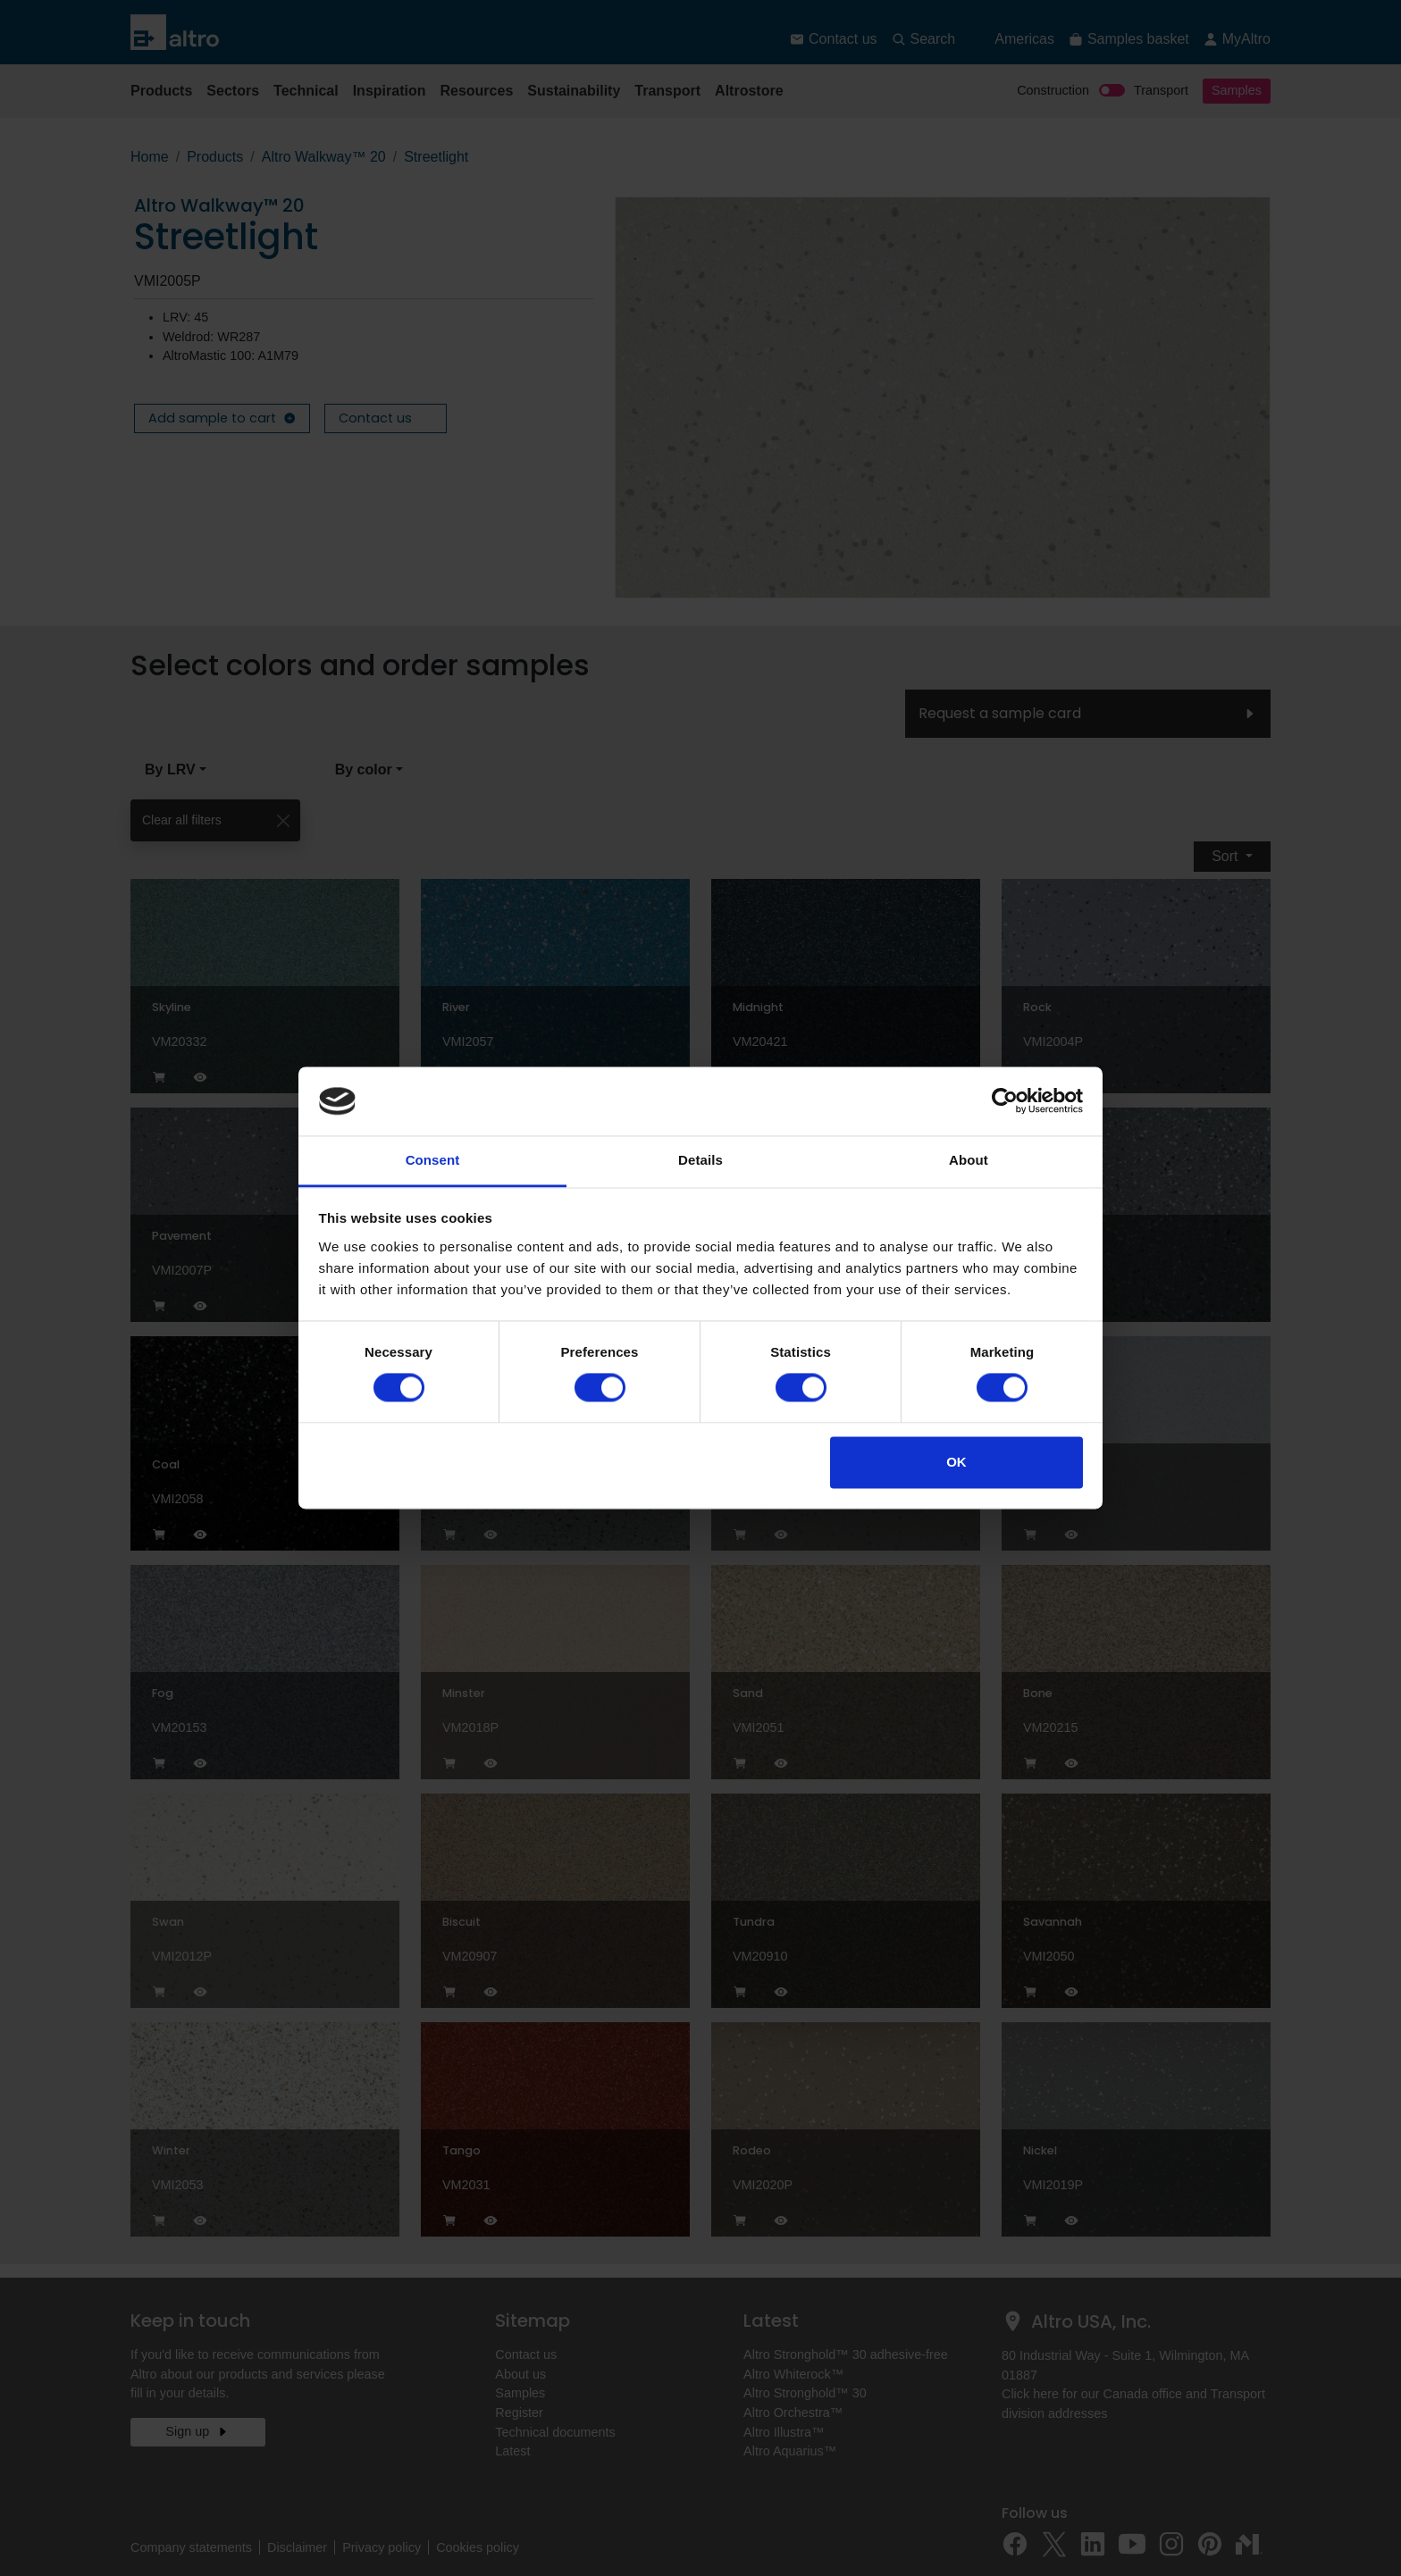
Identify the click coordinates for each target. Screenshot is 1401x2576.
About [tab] (968, 1159)
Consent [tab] (433, 1159)
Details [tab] (700, 1159)
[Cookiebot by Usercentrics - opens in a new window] (1005, 1101)
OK (956, 1461)
